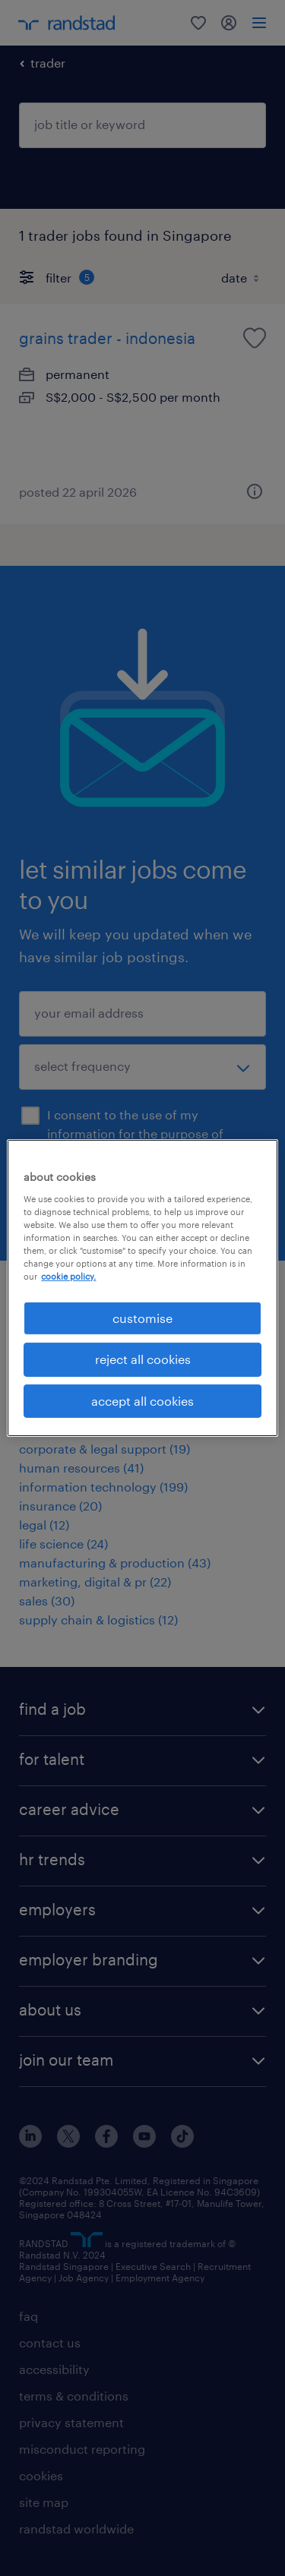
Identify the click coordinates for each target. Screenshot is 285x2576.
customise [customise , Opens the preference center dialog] (142, 1318)
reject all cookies (143, 1359)
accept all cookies (142, 1401)
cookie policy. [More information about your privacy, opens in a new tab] (68, 1276)
